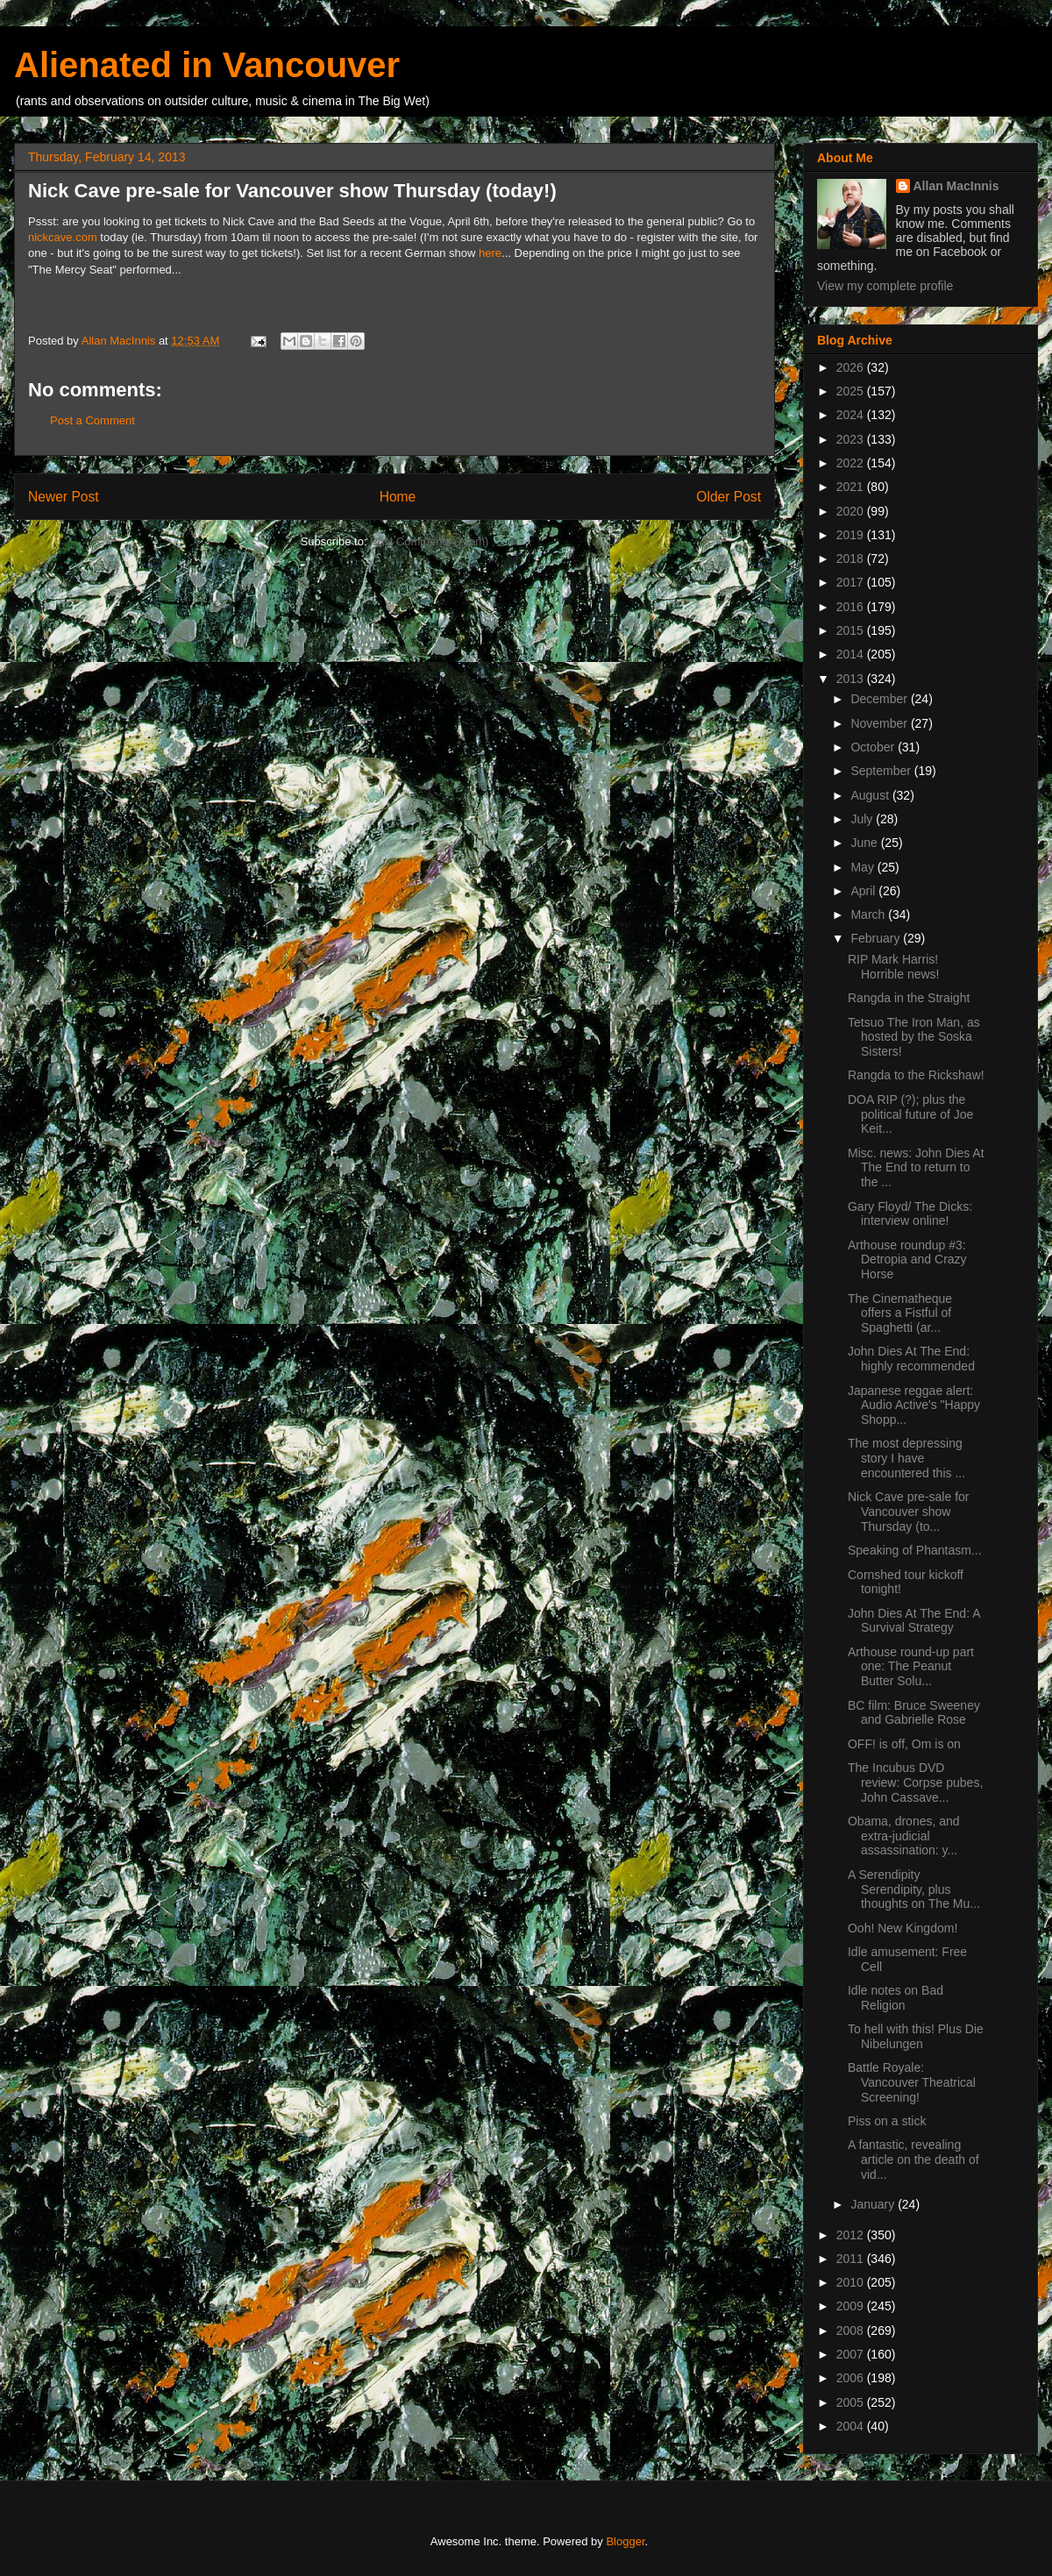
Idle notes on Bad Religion (895, 1997)
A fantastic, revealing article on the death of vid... (913, 2159)
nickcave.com (62, 237)
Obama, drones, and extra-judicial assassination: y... (904, 1836)
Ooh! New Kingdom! (902, 1928)
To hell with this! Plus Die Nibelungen (916, 2036)
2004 (851, 2426)
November (880, 723)
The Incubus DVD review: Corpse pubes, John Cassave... (915, 1782)
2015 (851, 630)
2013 (851, 679)
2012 (851, 2235)
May (863, 867)
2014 (851, 654)
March (869, 914)
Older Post (728, 496)
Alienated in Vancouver (207, 65)
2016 (851, 607)
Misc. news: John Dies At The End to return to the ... (916, 1168)
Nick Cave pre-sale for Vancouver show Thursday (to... (909, 1512)
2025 (851, 391)
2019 (851, 535)
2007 (851, 2354)
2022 (851, 463)
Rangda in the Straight (909, 998)
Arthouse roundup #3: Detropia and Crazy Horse (907, 1260)
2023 (851, 439)
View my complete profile (885, 286)
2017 (851, 582)
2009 (851, 2306)
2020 (851, 511)
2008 (851, 2330)
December (880, 699)
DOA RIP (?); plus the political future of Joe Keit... (910, 1114)
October (874, 747)
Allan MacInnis (956, 186)
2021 (851, 487)
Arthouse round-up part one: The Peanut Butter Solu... (911, 1667)
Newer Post (63, 496)
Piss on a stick (887, 2121)
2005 (851, 2402)
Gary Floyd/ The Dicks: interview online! (910, 1213)
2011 (851, 2259)
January (874, 2204)
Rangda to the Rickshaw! (916, 1075)
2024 (851, 415)
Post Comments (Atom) (429, 541)
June (865, 843)
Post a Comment (92, 420)
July (863, 819)
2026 (851, 367)
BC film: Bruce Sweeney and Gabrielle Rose (914, 1712)
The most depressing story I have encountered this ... (906, 1458)
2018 (851, 558)
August (871, 795)
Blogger (625, 2541)
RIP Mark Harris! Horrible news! (893, 966)
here (490, 253)
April (864, 891)
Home (398, 496)
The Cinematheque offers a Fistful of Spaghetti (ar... (900, 1313)
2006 (851, 2378)
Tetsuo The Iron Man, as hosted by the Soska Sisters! (914, 1037)
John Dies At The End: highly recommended (911, 1358)
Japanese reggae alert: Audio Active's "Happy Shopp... (914, 1405)
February (876, 938)
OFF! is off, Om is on (904, 1744)
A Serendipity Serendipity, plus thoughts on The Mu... (914, 1889)
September (881, 771)
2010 (851, 2282)
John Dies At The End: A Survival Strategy (914, 1620)
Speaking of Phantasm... (915, 1550)
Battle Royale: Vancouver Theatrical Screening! (912, 2082)
